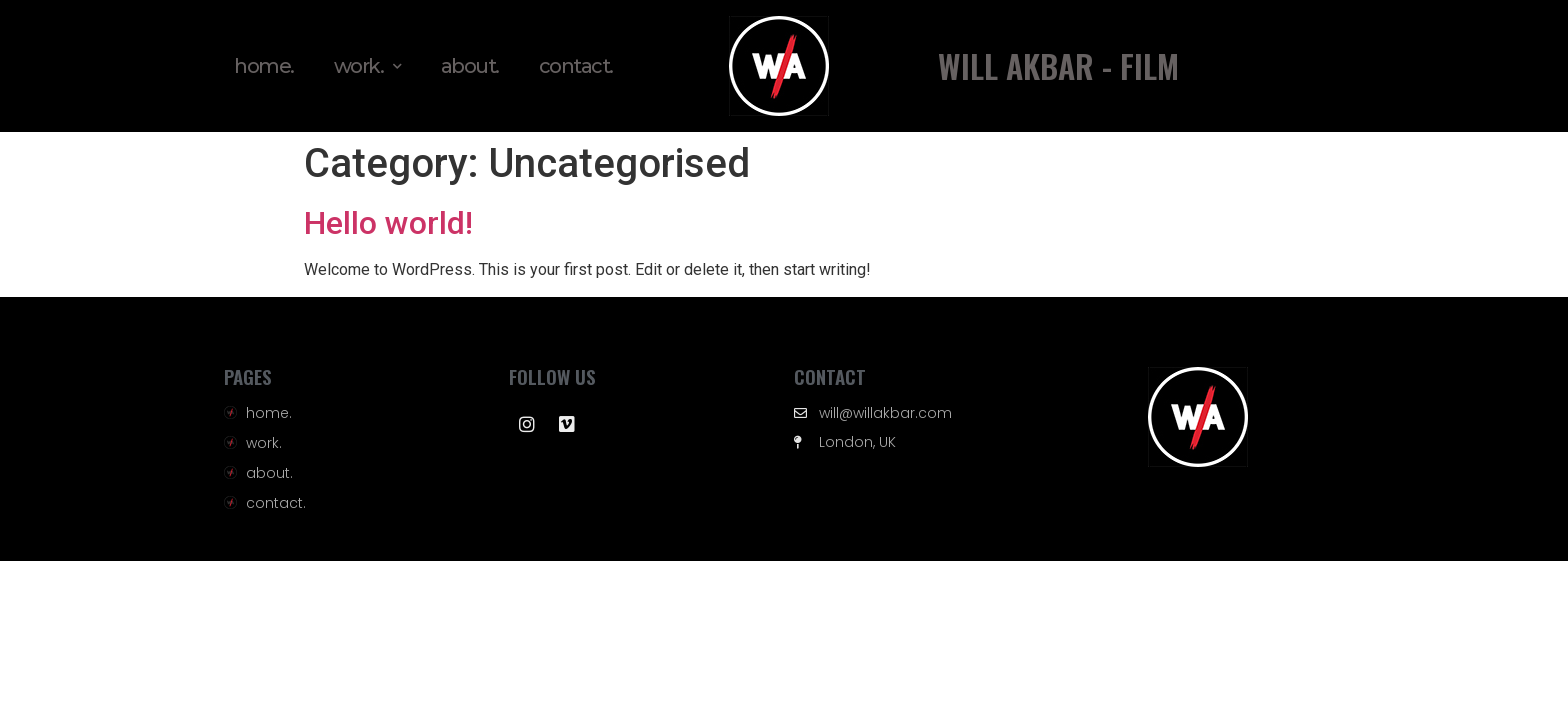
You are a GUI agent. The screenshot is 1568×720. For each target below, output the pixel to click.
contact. (576, 66)
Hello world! (388, 223)
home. (264, 66)
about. (470, 66)
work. (367, 66)
